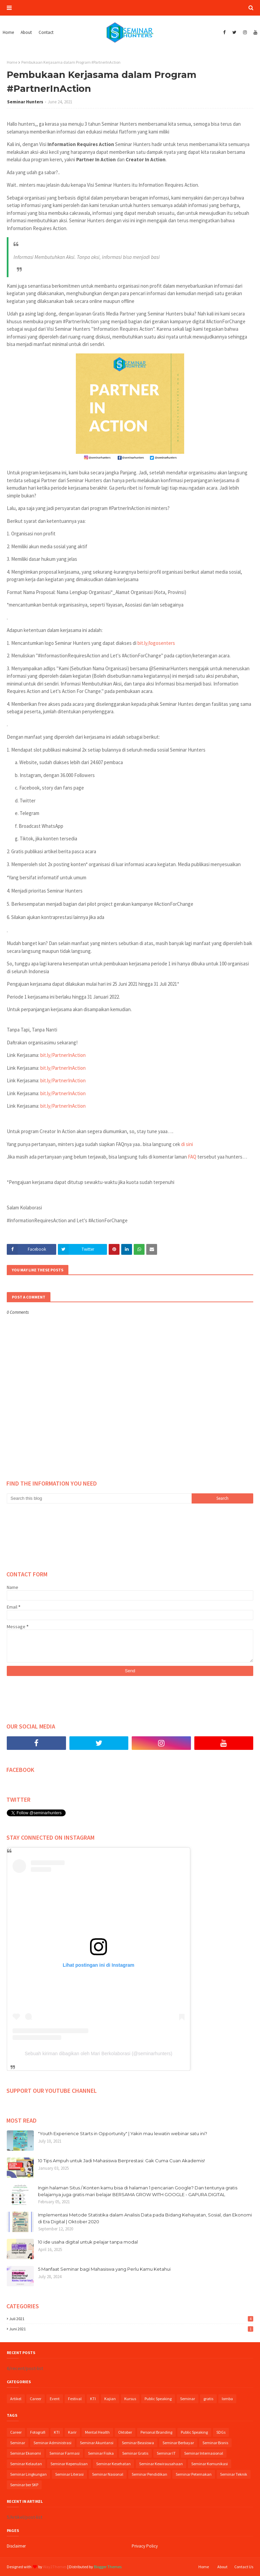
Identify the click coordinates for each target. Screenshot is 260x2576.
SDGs (220, 2432)
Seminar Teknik (233, 2474)
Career (35, 2398)
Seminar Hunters (25, 102)
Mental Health (97, 2432)
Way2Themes (55, 2566)
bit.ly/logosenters (156, 643)
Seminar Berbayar (178, 2442)
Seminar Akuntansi (96, 2442)
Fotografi (37, 2432)
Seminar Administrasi (52, 2442)
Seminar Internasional (203, 2453)
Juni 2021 (131, 2328)
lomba (227, 2398)
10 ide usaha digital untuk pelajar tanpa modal (88, 2242)
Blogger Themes (108, 2566)
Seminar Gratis (135, 2453)
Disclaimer (16, 2546)
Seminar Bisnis (215, 2442)
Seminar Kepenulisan (69, 2463)
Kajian (110, 2398)
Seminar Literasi (69, 2474)
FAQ (192, 1156)
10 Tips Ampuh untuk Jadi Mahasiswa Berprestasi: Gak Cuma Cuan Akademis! (121, 2160)
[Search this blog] (99, 1498)
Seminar (187, 2398)
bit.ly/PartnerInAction (63, 1055)
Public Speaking (158, 2398)
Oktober (125, 2432)
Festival (75, 2398)
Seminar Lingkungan (28, 2474)
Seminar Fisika (101, 2453)
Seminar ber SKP (24, 2484)
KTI (93, 2398)
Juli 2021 (131, 2318)
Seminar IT (166, 2453)
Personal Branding (156, 2432)
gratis (208, 2398)
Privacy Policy (145, 2546)
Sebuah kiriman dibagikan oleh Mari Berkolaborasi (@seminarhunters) (98, 2053)
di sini (187, 1144)
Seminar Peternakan (194, 2474)
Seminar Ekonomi (25, 2453)
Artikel (15, 2398)
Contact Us (243, 2566)
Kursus (130, 2398)
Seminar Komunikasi (209, 2463)
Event (55, 2398)
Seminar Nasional (107, 2474)
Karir (72, 2432)
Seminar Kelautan (26, 2463)
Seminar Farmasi (64, 2453)
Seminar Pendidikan (149, 2474)
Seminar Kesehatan (113, 2463)
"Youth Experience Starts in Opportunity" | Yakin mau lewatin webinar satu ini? (122, 2133)
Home (12, 62)
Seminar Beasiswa (138, 2442)
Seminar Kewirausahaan (161, 2463)
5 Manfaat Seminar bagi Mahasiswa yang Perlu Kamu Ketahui (104, 2269)
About (222, 2566)
